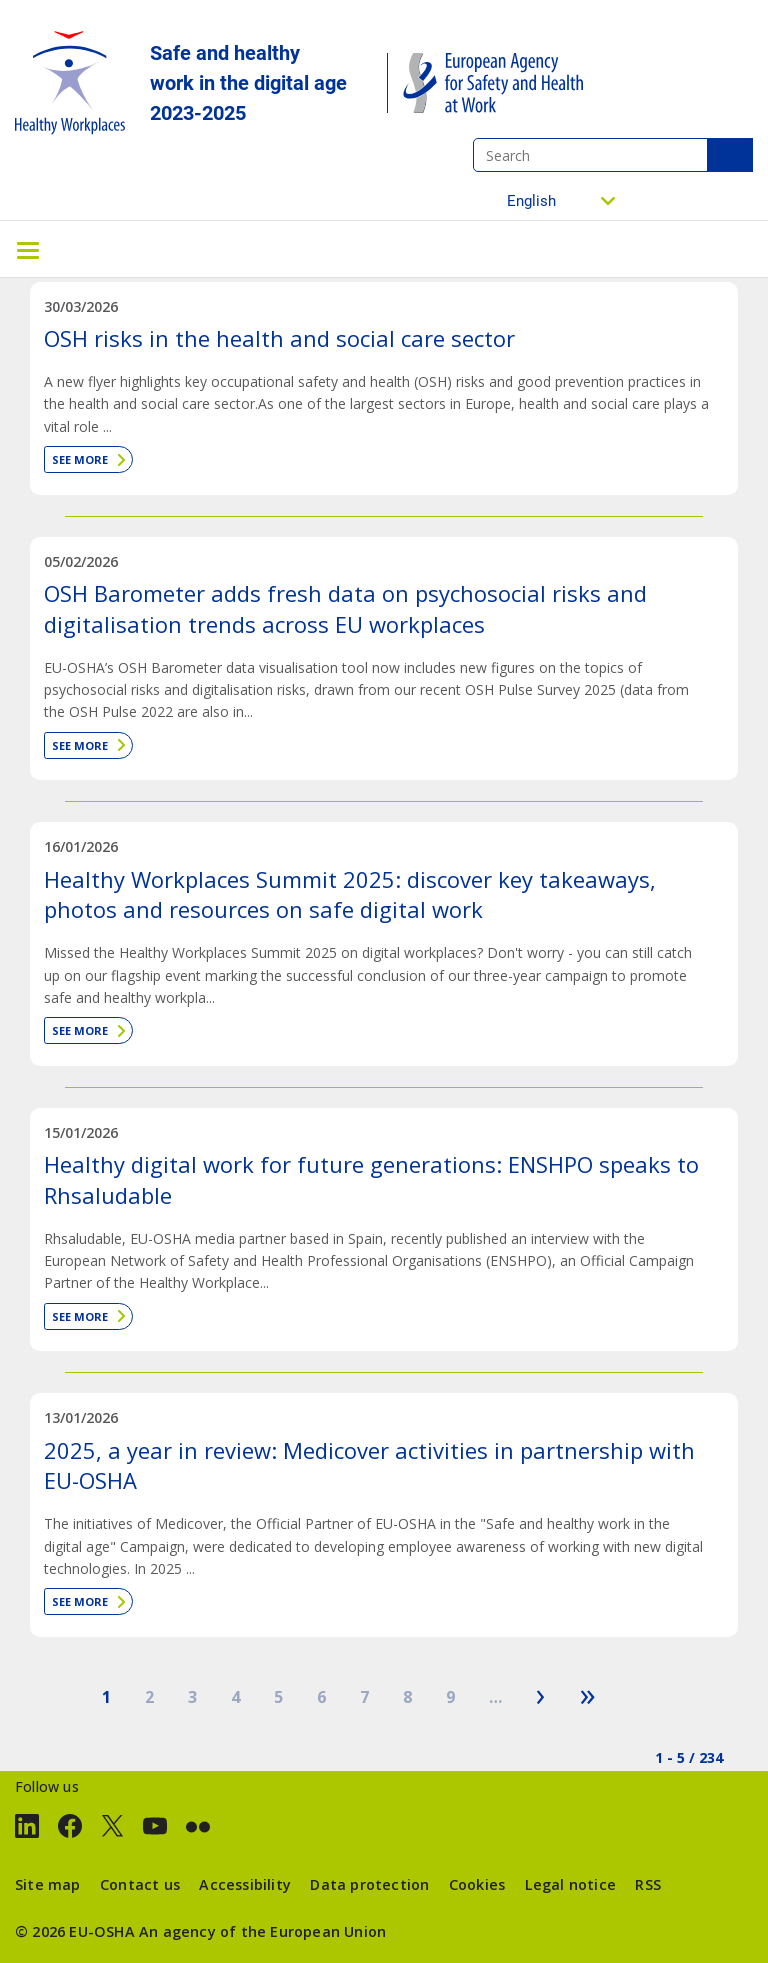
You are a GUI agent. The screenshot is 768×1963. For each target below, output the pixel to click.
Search (730, 155)
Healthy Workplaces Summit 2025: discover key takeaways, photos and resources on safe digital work (350, 894)
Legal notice (570, 1884)
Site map (48, 1884)
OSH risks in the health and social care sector (279, 338)
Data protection (369, 1884)
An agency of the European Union (262, 1931)
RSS (648, 1884)
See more (80, 459)
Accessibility (245, 1884)
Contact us (140, 1884)
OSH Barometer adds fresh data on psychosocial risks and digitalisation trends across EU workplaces (345, 608)
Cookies (477, 1884)
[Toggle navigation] (28, 249)
